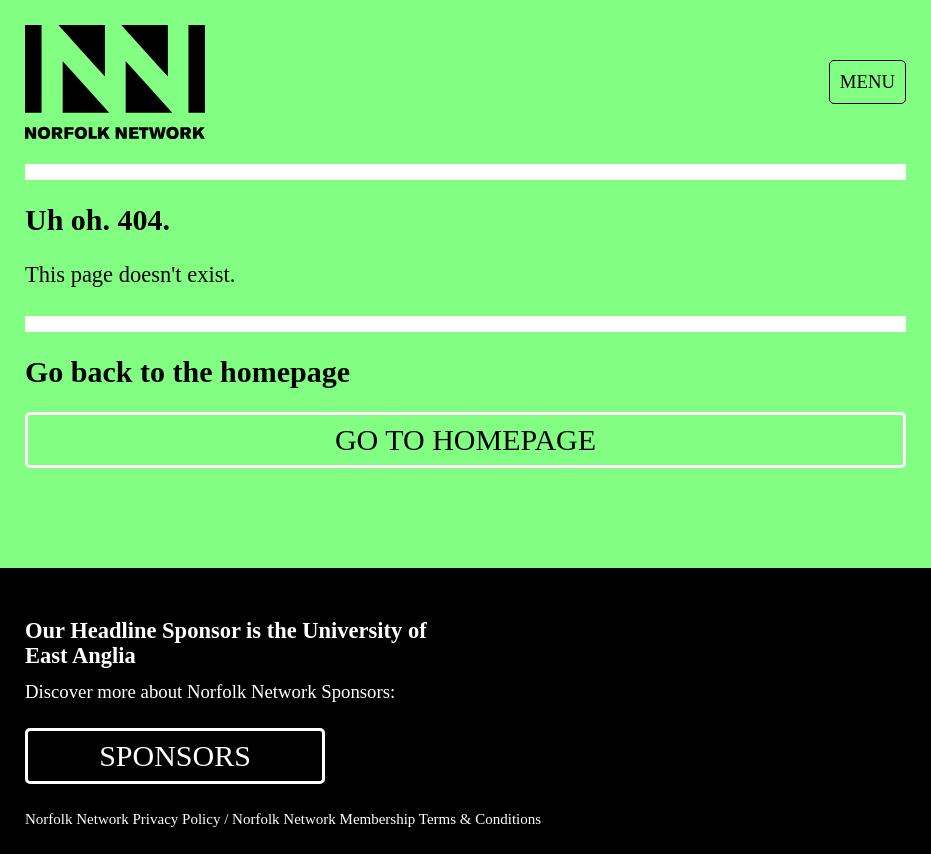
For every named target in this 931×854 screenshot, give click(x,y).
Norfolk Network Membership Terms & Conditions (386, 819)
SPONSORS (175, 755)
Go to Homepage (465, 439)
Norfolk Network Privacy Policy (122, 819)
